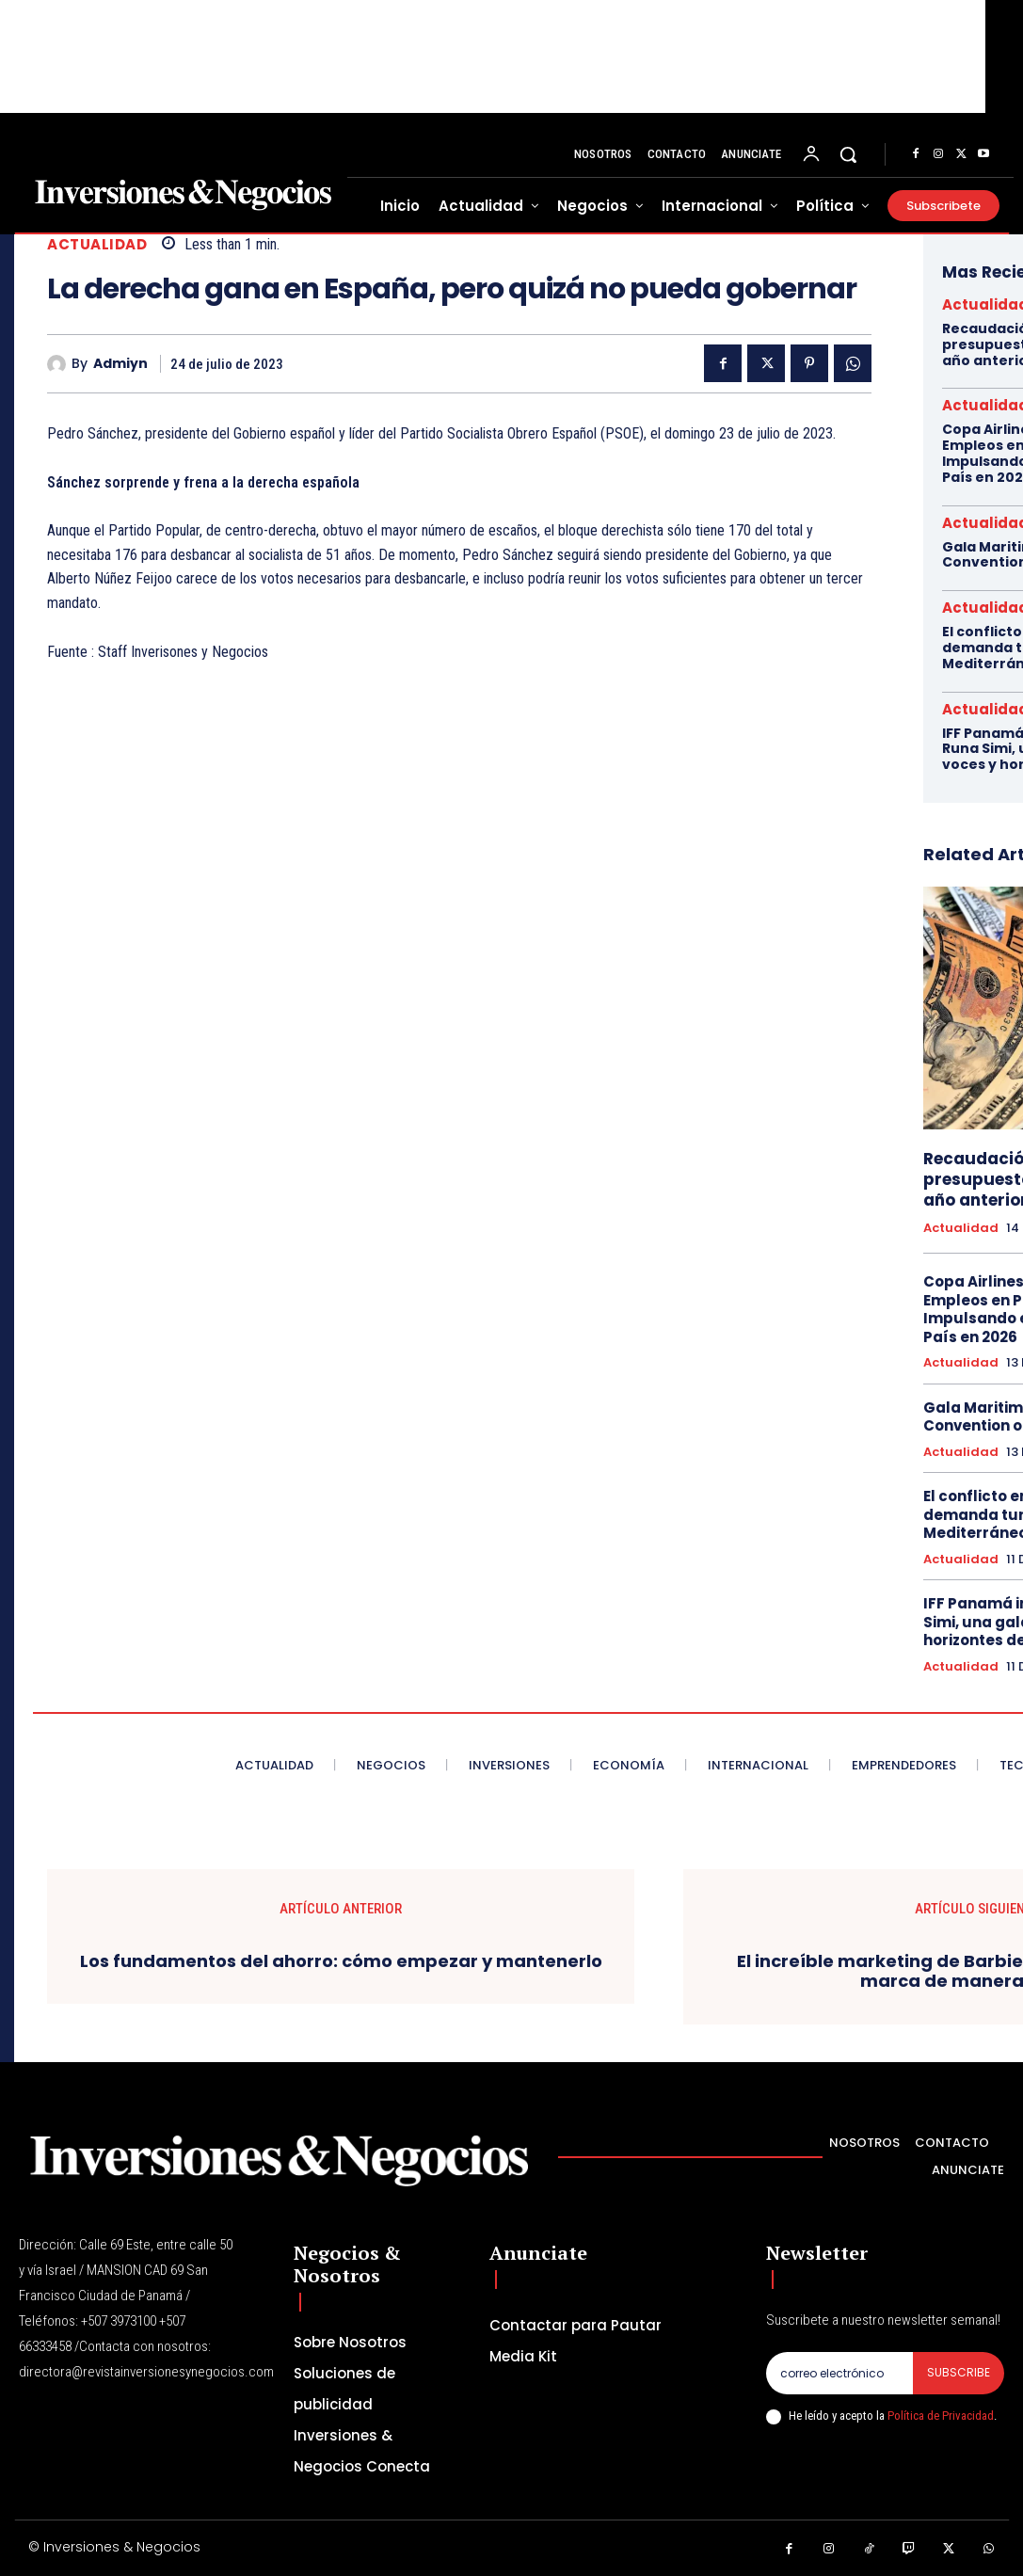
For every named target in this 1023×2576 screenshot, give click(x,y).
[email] (839, 2372)
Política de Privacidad (940, 2415)
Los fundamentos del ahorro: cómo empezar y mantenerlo (341, 1961)
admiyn (120, 364)
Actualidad (97, 244)
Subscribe (958, 2372)
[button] (848, 154)
